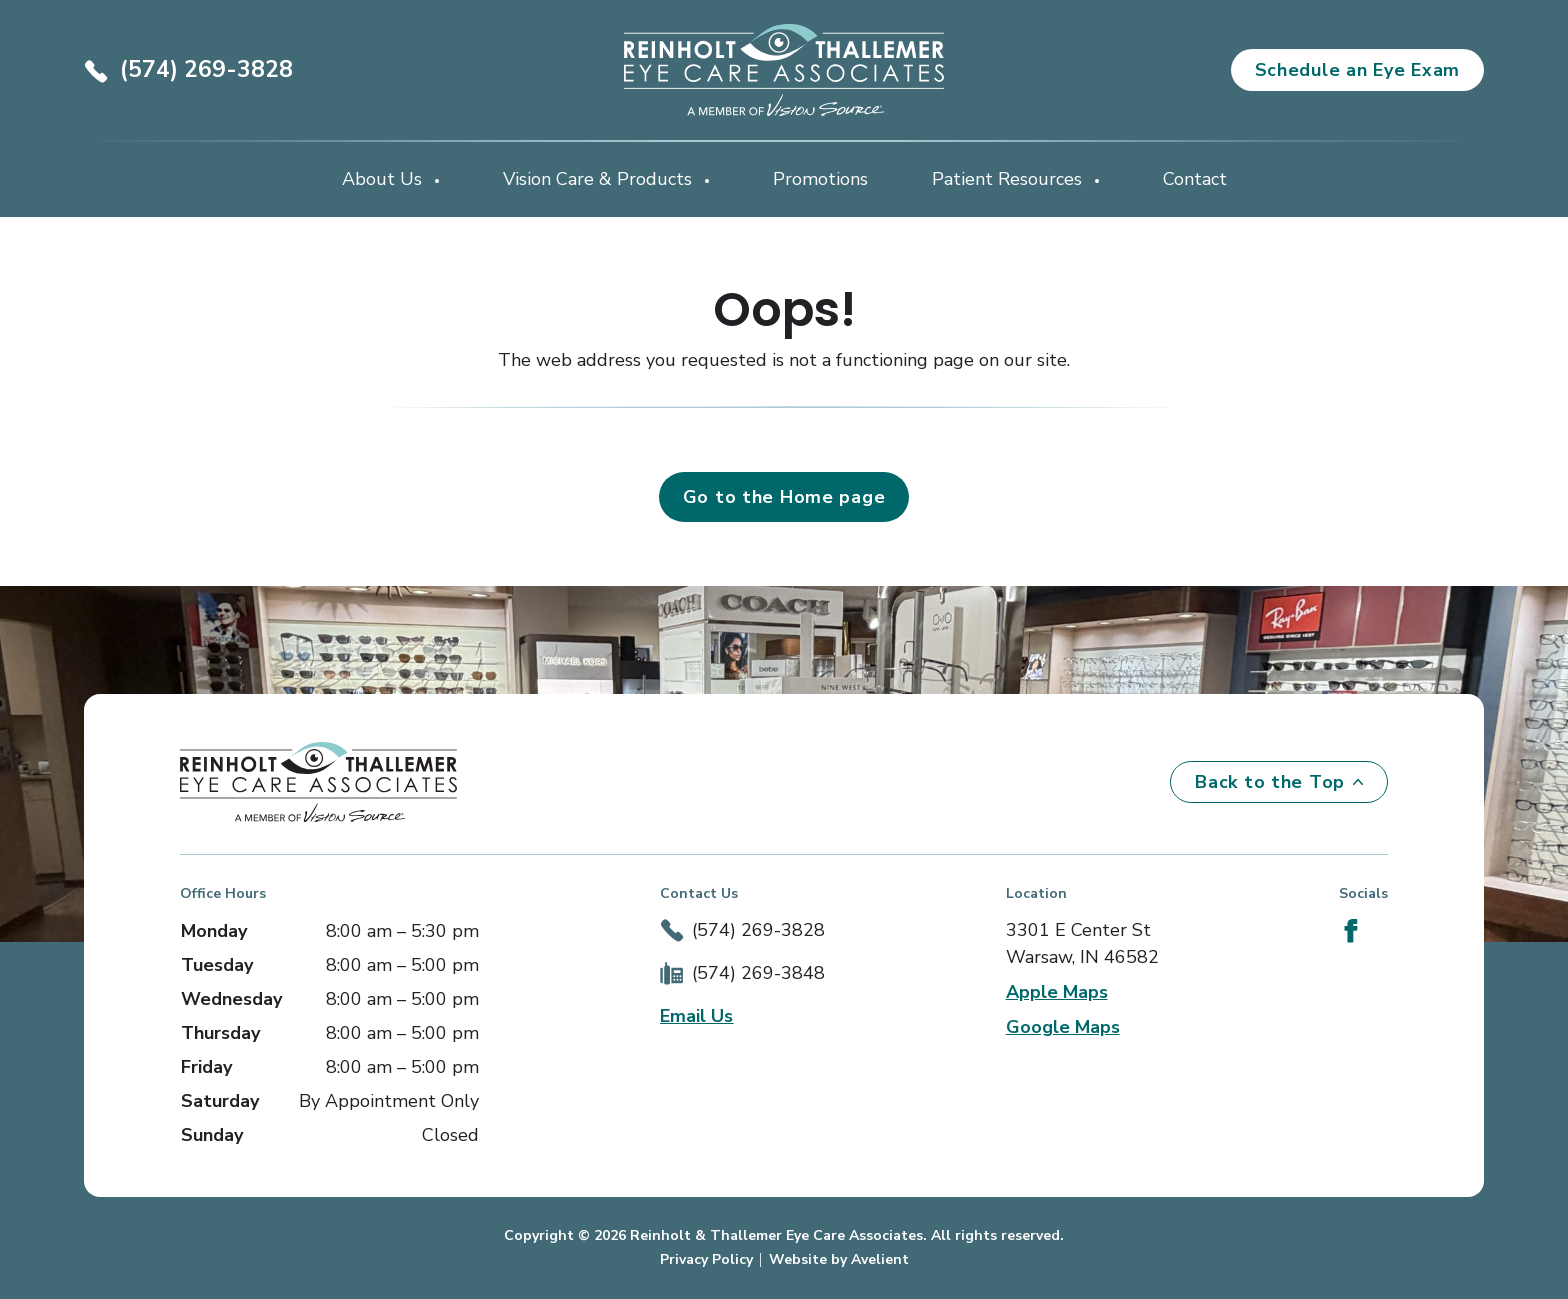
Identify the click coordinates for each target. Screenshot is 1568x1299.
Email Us (696, 1016)
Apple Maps (1057, 992)
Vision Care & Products (600, 179)
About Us (384, 179)
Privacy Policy (706, 1259)
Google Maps (1063, 1027)
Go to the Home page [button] (784, 497)
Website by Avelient (839, 1259)
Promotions (820, 179)
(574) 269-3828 (206, 69)
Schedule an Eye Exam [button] (1357, 70)
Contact (1195, 179)
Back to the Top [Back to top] (1279, 782)
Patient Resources (1009, 179)
